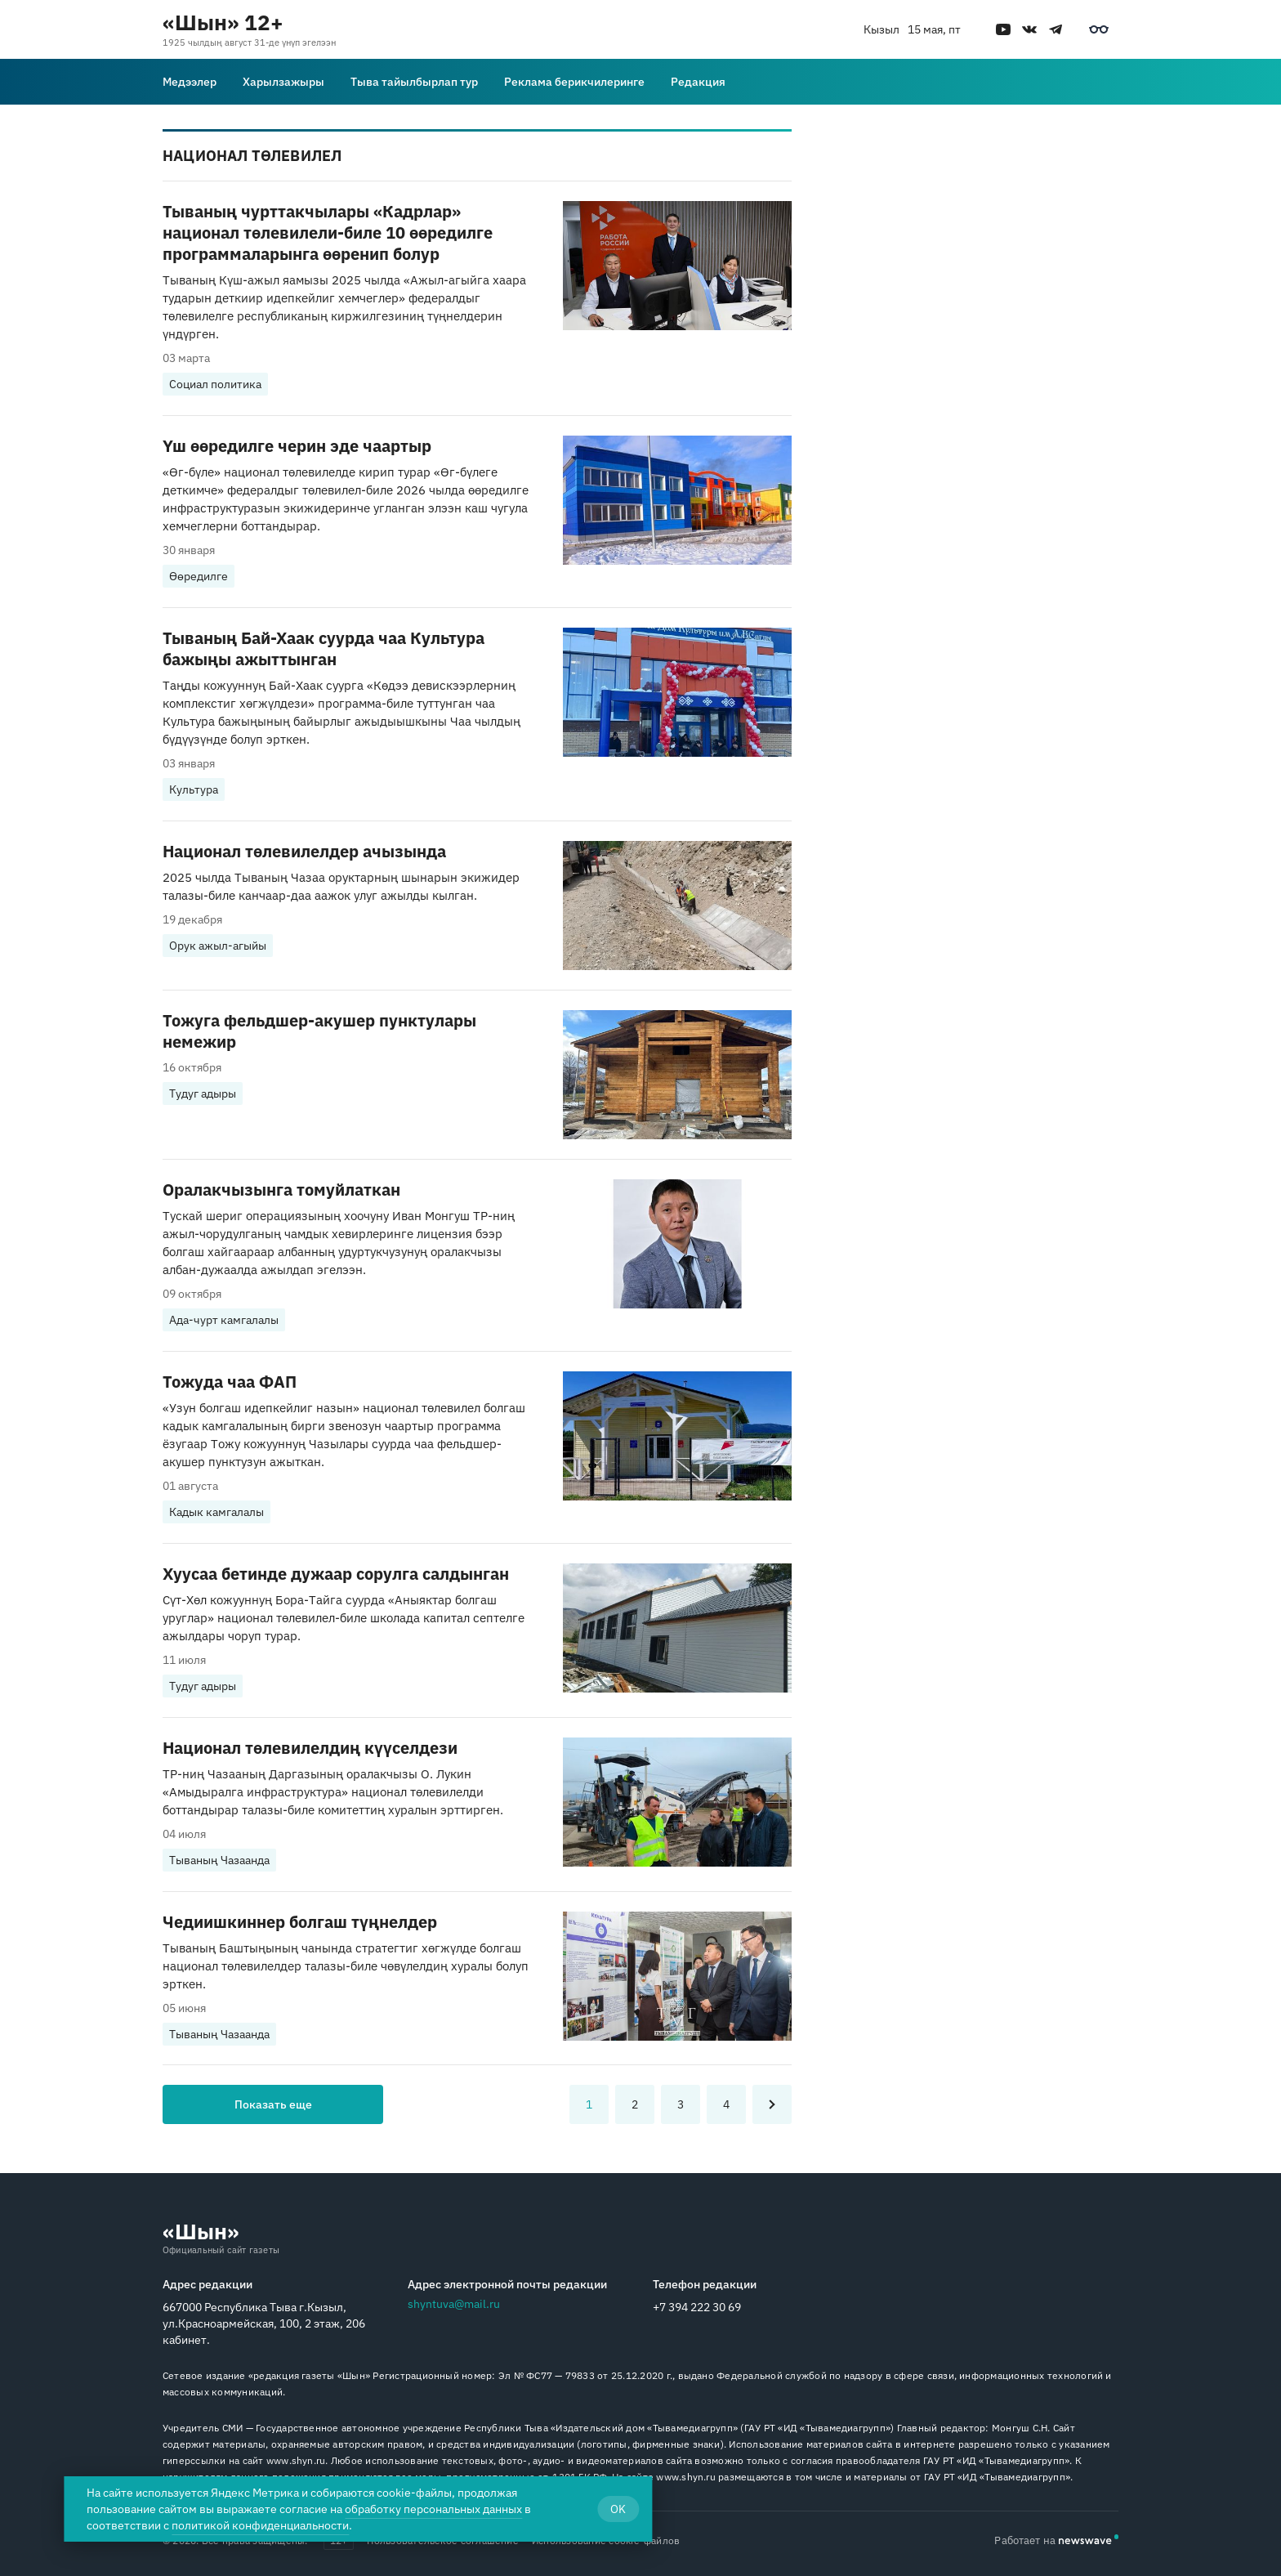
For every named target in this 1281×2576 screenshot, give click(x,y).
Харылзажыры (283, 81)
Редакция (698, 81)
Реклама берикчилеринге (574, 81)
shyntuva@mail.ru (454, 2303)
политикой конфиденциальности (260, 2525)
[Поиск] (1108, 82)
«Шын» (201, 2231)
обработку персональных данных (433, 2509)
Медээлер (189, 81)
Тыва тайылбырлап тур (414, 81)
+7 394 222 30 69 (697, 2307)
